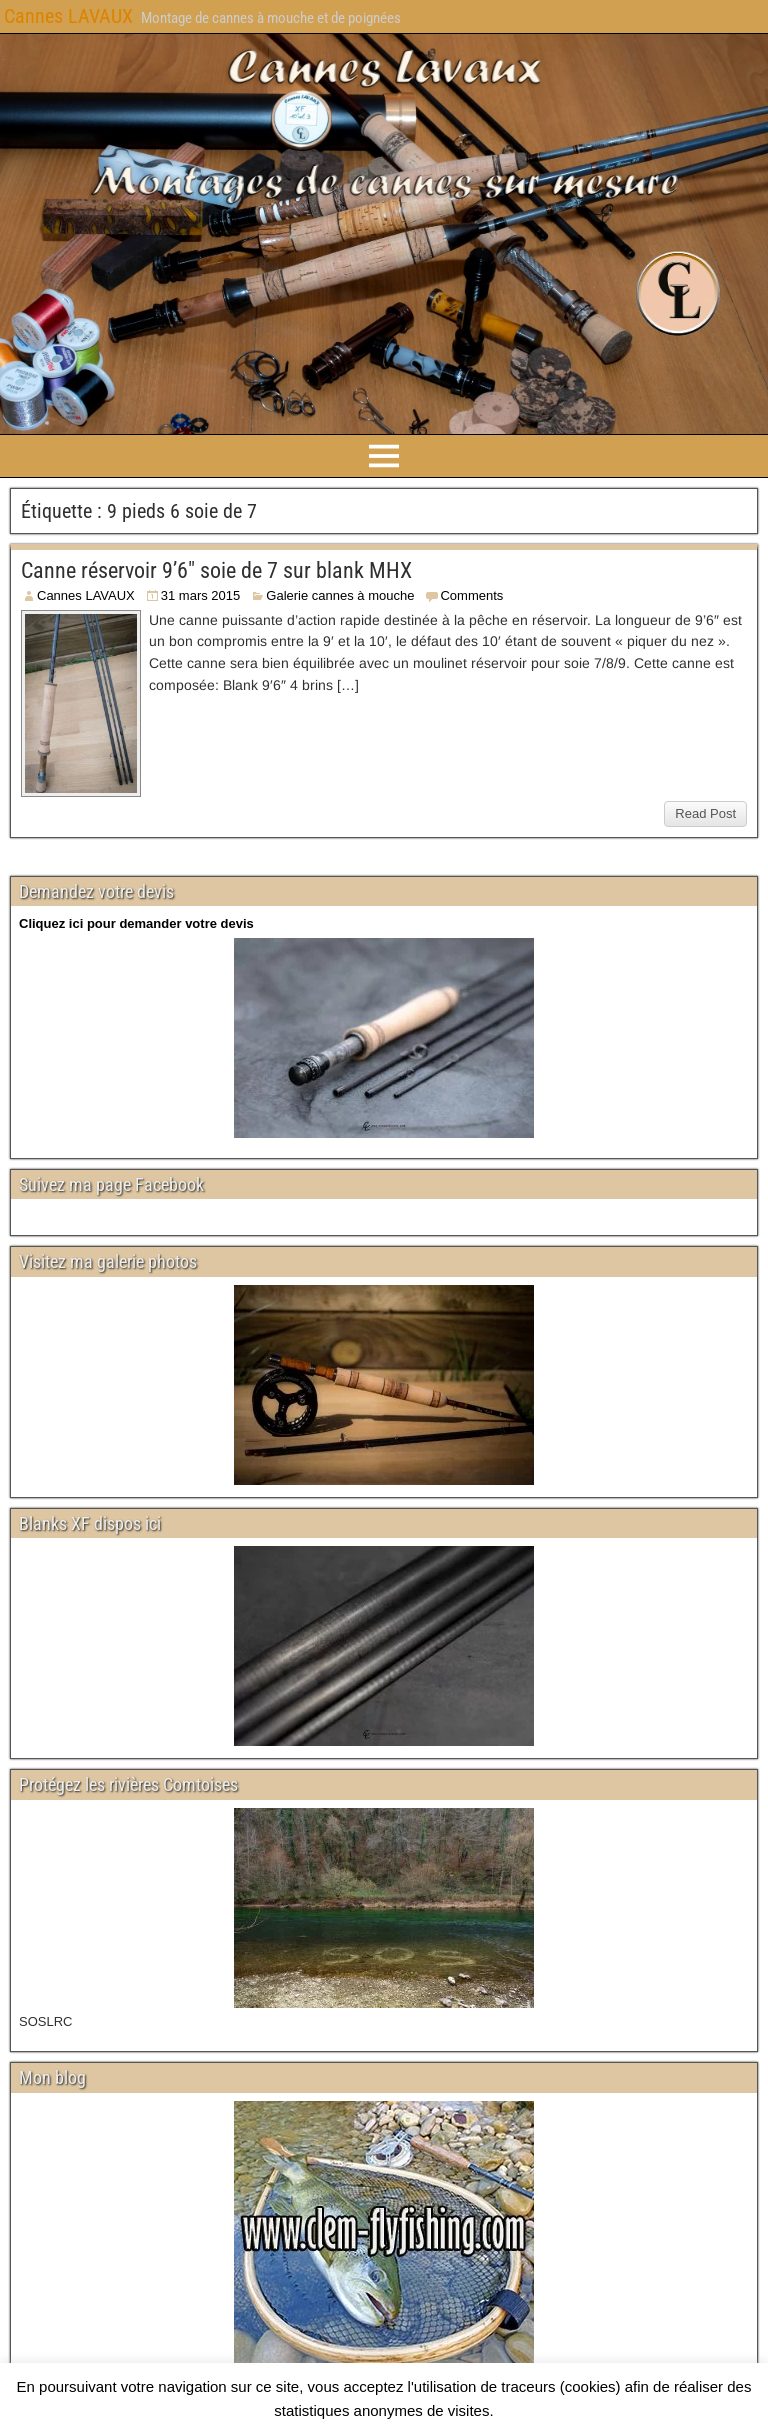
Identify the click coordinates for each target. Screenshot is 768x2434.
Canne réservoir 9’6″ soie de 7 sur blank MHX (216, 570)
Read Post (705, 813)
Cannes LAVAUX (68, 16)
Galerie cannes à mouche (340, 595)
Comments (471, 595)
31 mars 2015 (201, 595)
